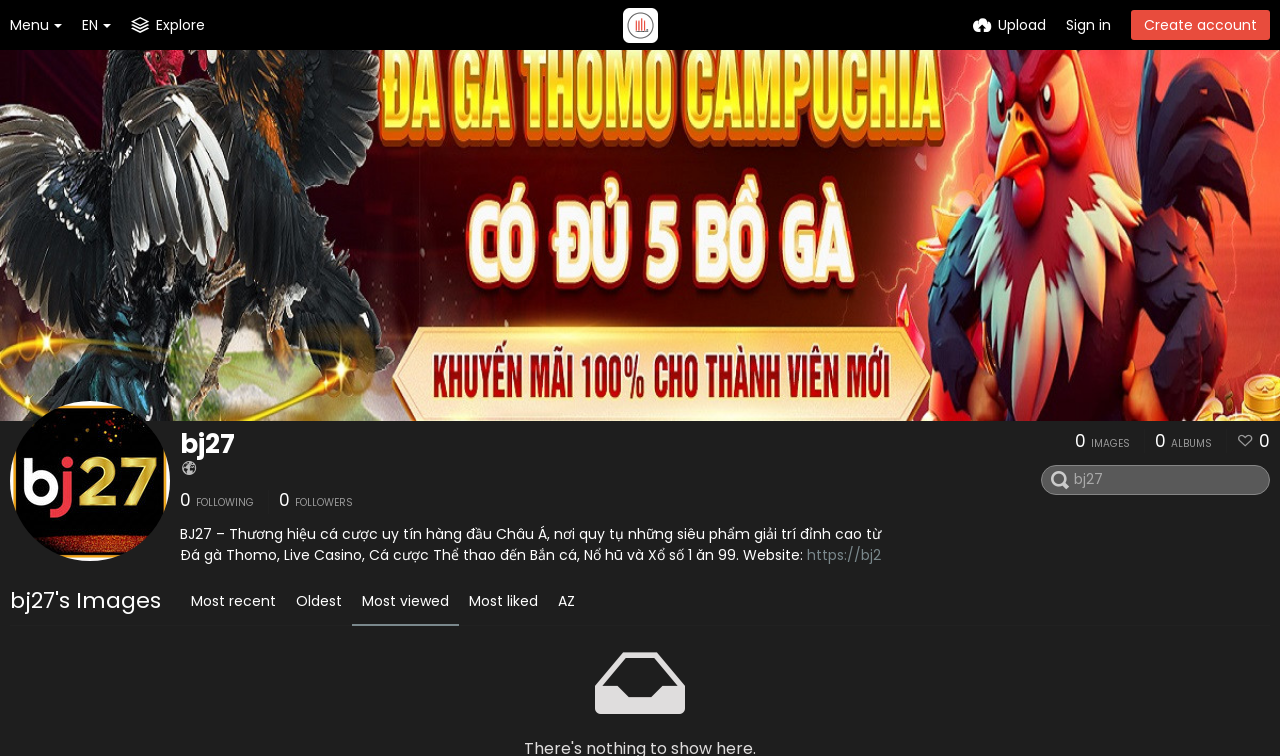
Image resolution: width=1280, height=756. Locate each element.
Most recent (233, 601)
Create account (1200, 25)
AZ (566, 601)
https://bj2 (844, 555)
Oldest (319, 601)
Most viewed (405, 601)
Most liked (503, 601)
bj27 (207, 444)
